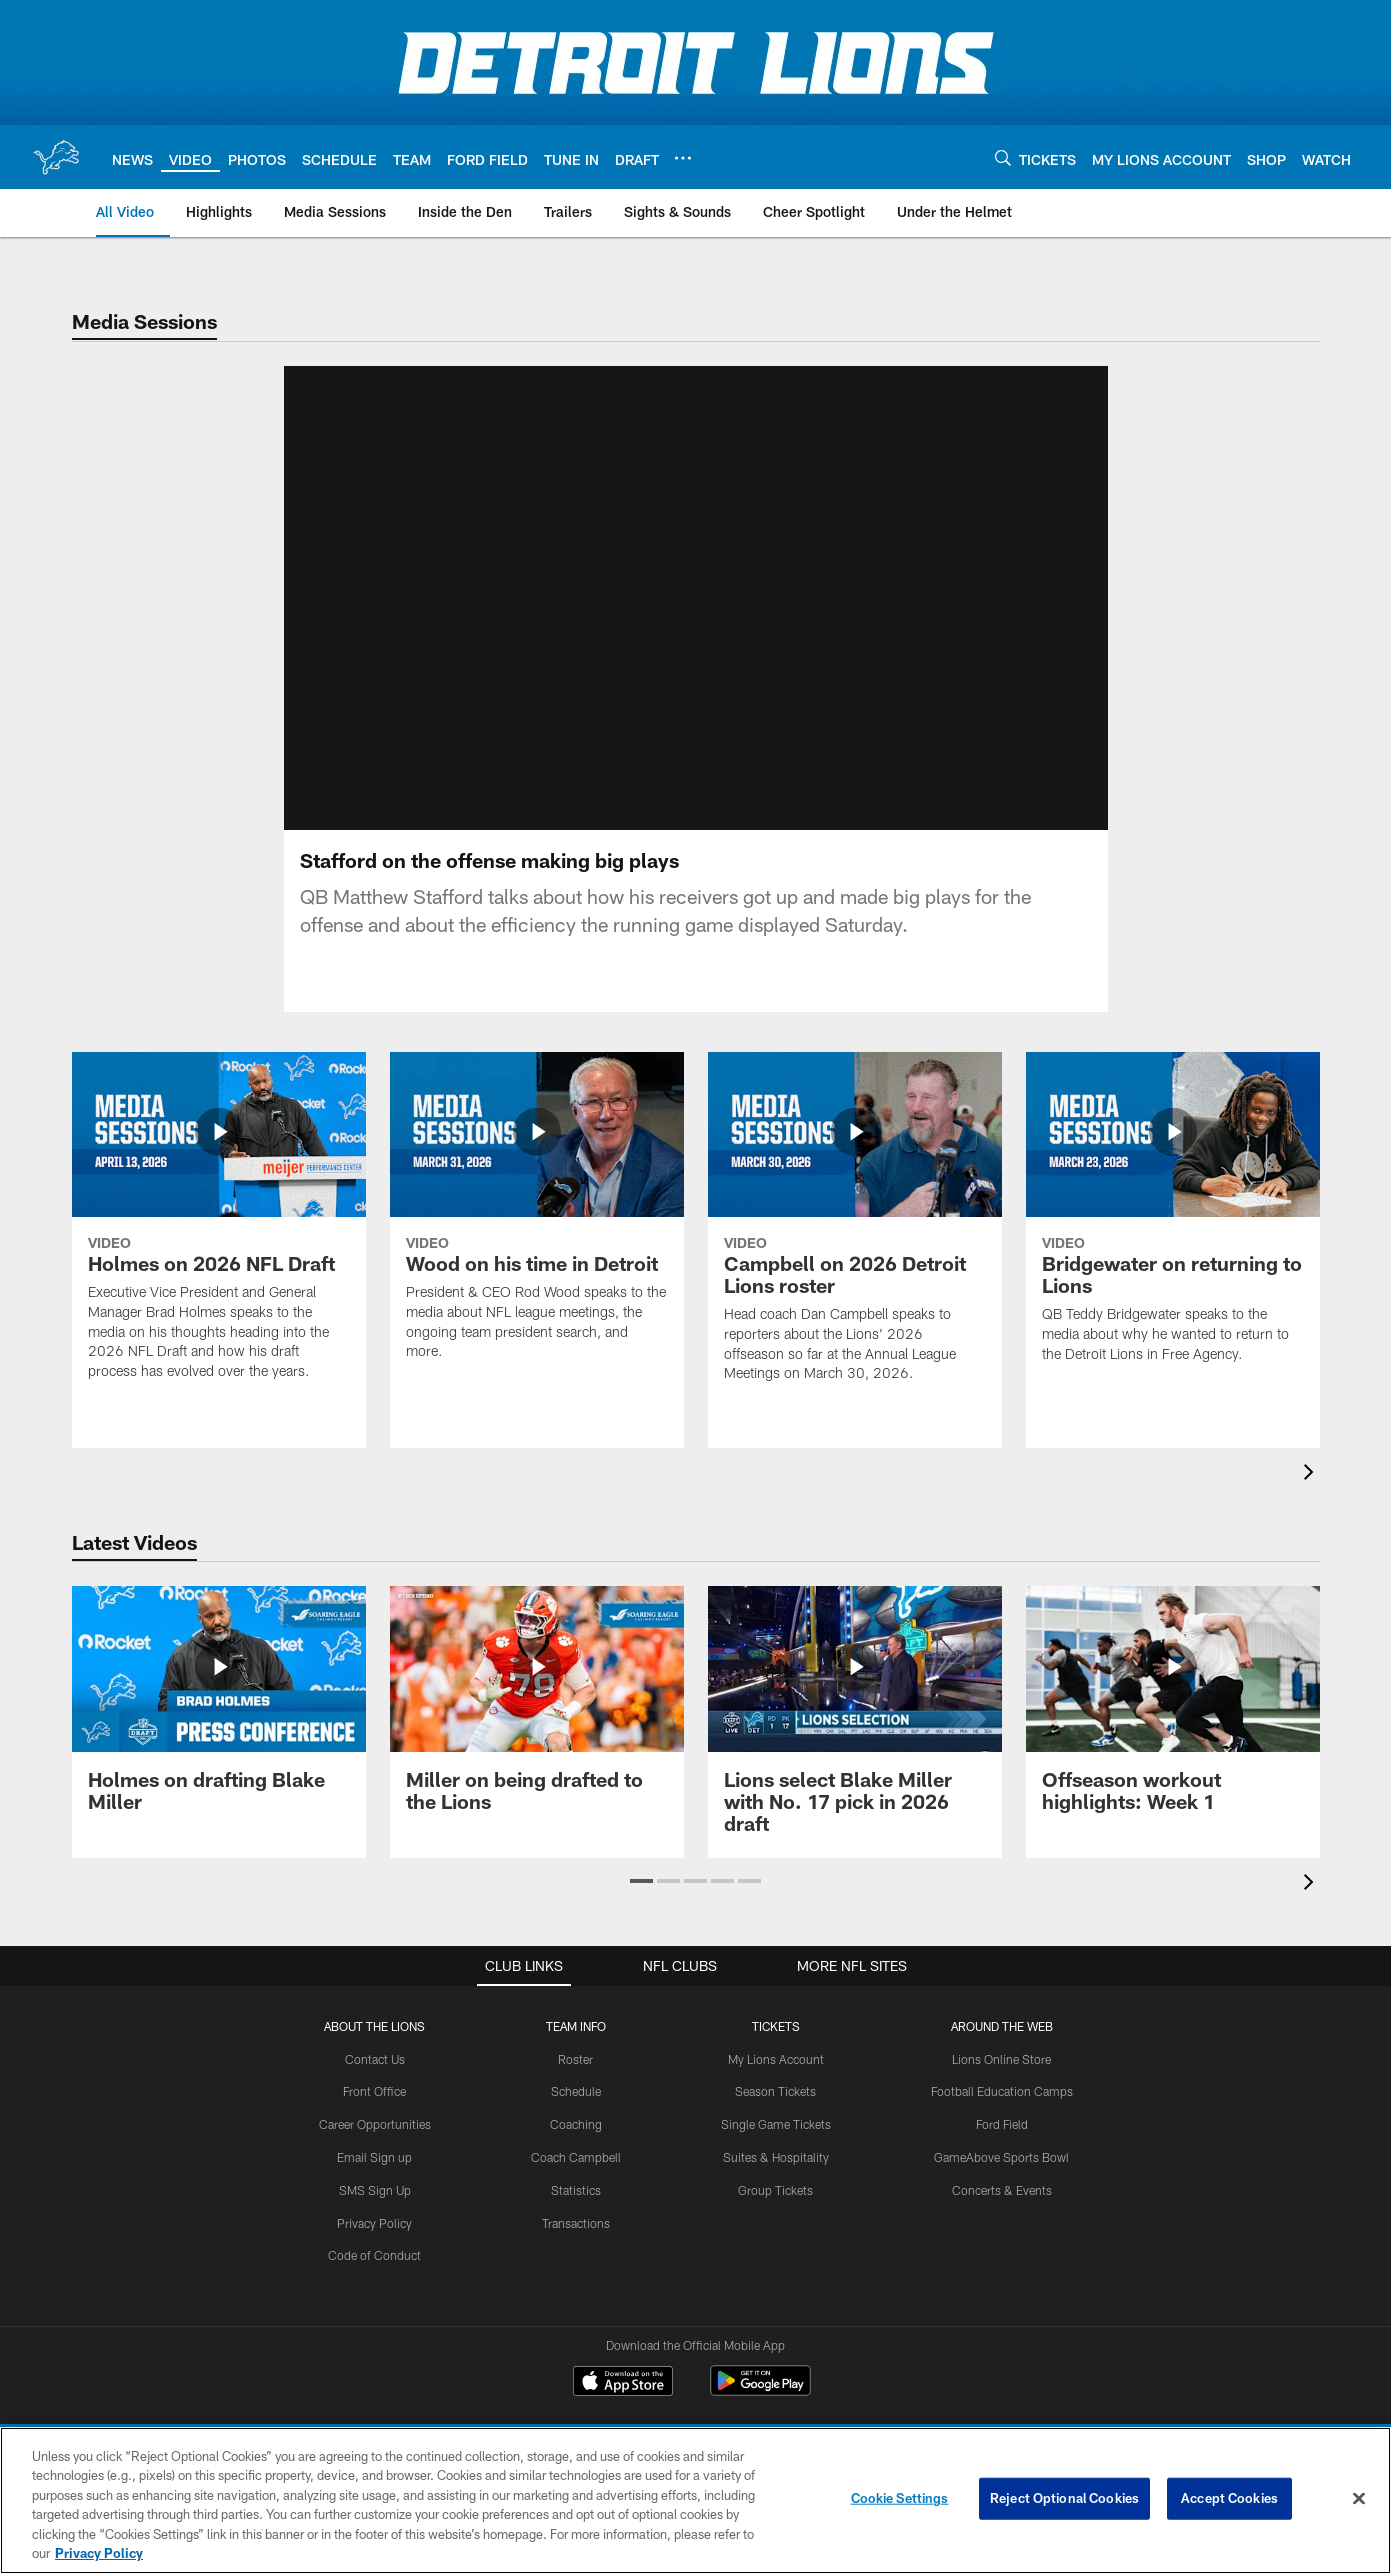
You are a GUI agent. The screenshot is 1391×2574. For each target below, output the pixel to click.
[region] (695, 2500)
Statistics (576, 2147)
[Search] (1003, 157)
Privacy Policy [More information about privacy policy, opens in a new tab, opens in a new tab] (99, 2553)
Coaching (576, 2082)
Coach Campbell (576, 2115)
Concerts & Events (1002, 2147)
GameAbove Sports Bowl (1001, 2115)
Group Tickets (775, 2147)
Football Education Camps (1002, 2049)
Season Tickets (775, 2049)
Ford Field (1002, 2082)
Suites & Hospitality (776, 2115)
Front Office (374, 2049)
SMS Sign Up (375, 2147)
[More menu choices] (683, 158)
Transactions (576, 2180)
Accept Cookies (1229, 2498)
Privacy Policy (374, 2180)
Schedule (576, 2049)
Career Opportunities (375, 2082)
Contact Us (375, 2016)
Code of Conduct (374, 2213)
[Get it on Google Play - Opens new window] (760, 2348)
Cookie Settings (900, 2498)
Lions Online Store (1001, 2016)
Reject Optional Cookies (1064, 2498)
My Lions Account (776, 2016)
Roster (575, 2016)
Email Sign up (374, 2115)
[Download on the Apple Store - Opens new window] (623, 2341)
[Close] (1359, 2499)
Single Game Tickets (776, 2082)
